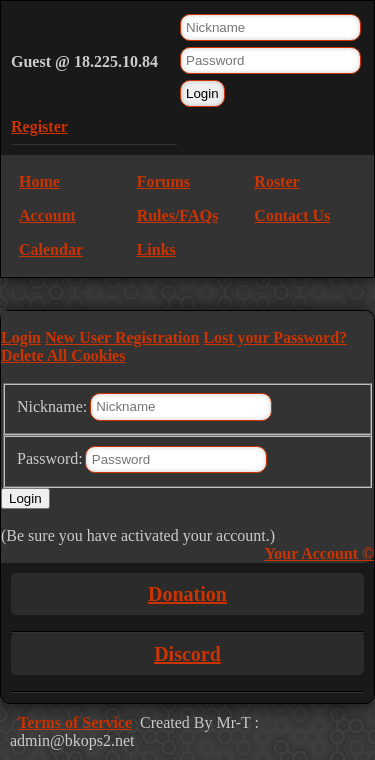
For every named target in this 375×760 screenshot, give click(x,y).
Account (47, 215)
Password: (50, 458)
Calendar (51, 249)
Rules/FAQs (177, 215)
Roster (276, 181)
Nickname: (52, 405)
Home (39, 181)
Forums (163, 181)
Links (156, 249)
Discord (187, 654)
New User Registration (122, 337)
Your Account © (319, 553)
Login (21, 337)
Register (39, 126)
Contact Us (292, 215)
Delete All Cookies (63, 355)
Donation (187, 594)
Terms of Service (75, 722)
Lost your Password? (275, 337)
